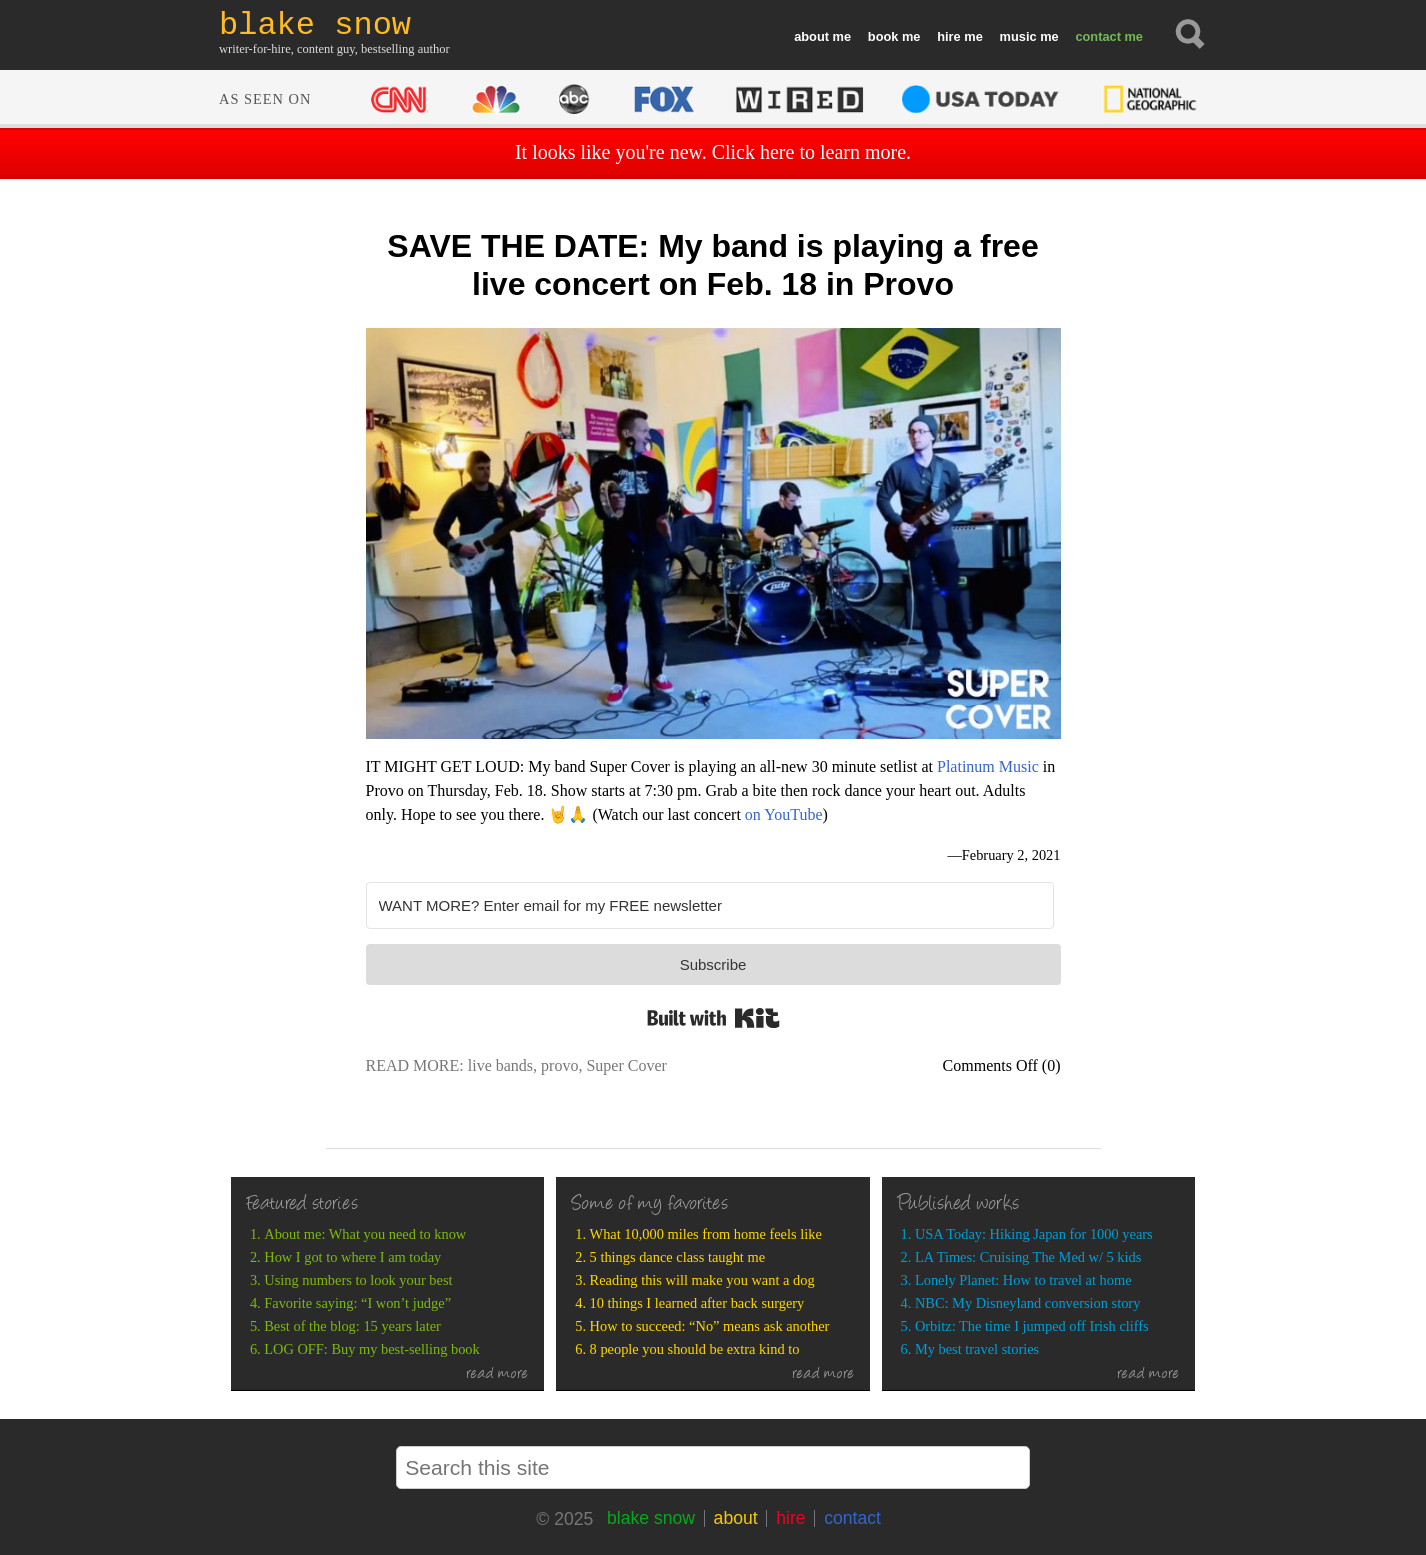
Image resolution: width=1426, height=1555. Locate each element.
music (1018, 36)
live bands (500, 1065)
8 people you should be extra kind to (695, 1349)
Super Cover (626, 1065)
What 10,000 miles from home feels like (706, 1234)
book (883, 36)
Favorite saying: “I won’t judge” (357, 1303)
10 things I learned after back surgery (697, 1303)
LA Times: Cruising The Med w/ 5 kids (1028, 1257)
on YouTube (784, 814)
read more (497, 1375)
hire (948, 36)
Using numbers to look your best (358, 1280)
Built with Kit (713, 1018)
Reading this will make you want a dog (702, 1280)
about (811, 36)
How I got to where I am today (352, 1257)
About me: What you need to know (365, 1234)
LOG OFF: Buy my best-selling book (371, 1349)
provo (559, 1065)
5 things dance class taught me (677, 1257)
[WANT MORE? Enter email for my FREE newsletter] (710, 905)
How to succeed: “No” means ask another (710, 1326)
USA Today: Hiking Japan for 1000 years (1034, 1234)
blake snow (651, 1518)
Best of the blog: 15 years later (352, 1326)
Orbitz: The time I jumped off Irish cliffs (1032, 1326)
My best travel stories (977, 1349)
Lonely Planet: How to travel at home (1023, 1280)
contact (1098, 36)
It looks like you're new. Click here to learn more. (713, 152)
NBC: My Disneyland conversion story (1027, 1303)
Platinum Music (988, 766)
